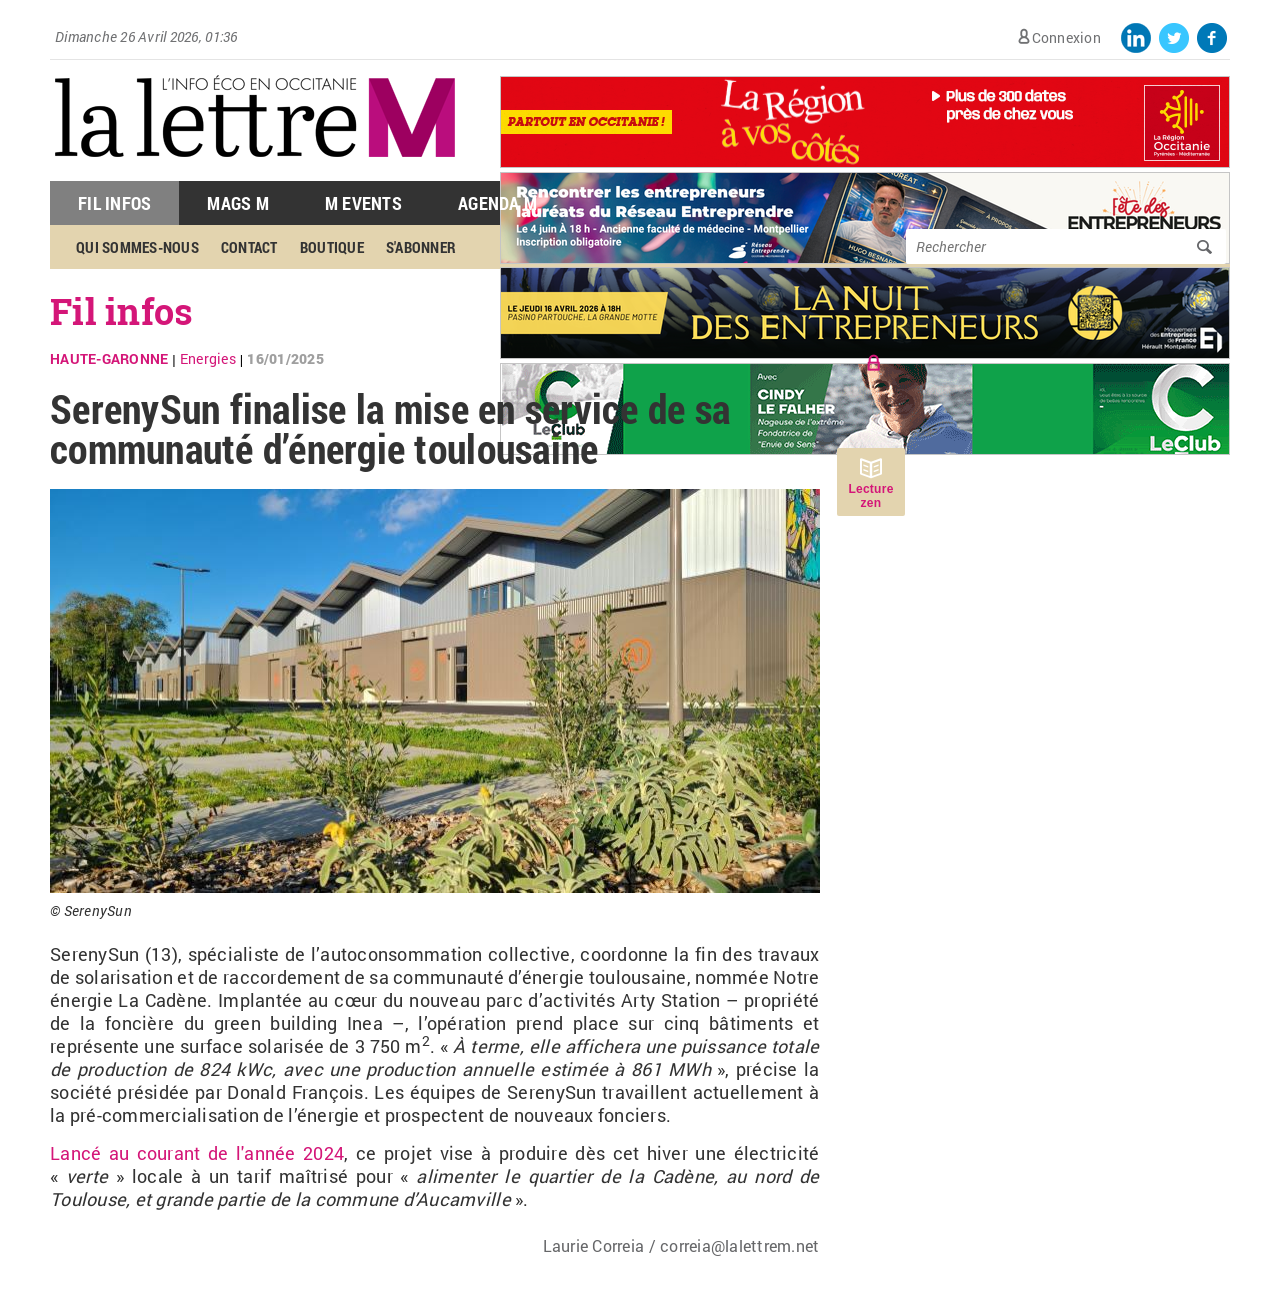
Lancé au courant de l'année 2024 (197, 1153)
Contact (249, 247)
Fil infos (121, 311)
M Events (363, 203)
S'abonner (421, 247)
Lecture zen (870, 496)
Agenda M (497, 203)
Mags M (238, 203)
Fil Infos (114, 203)
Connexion (1066, 37)
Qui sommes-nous (137, 247)
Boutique (332, 247)
